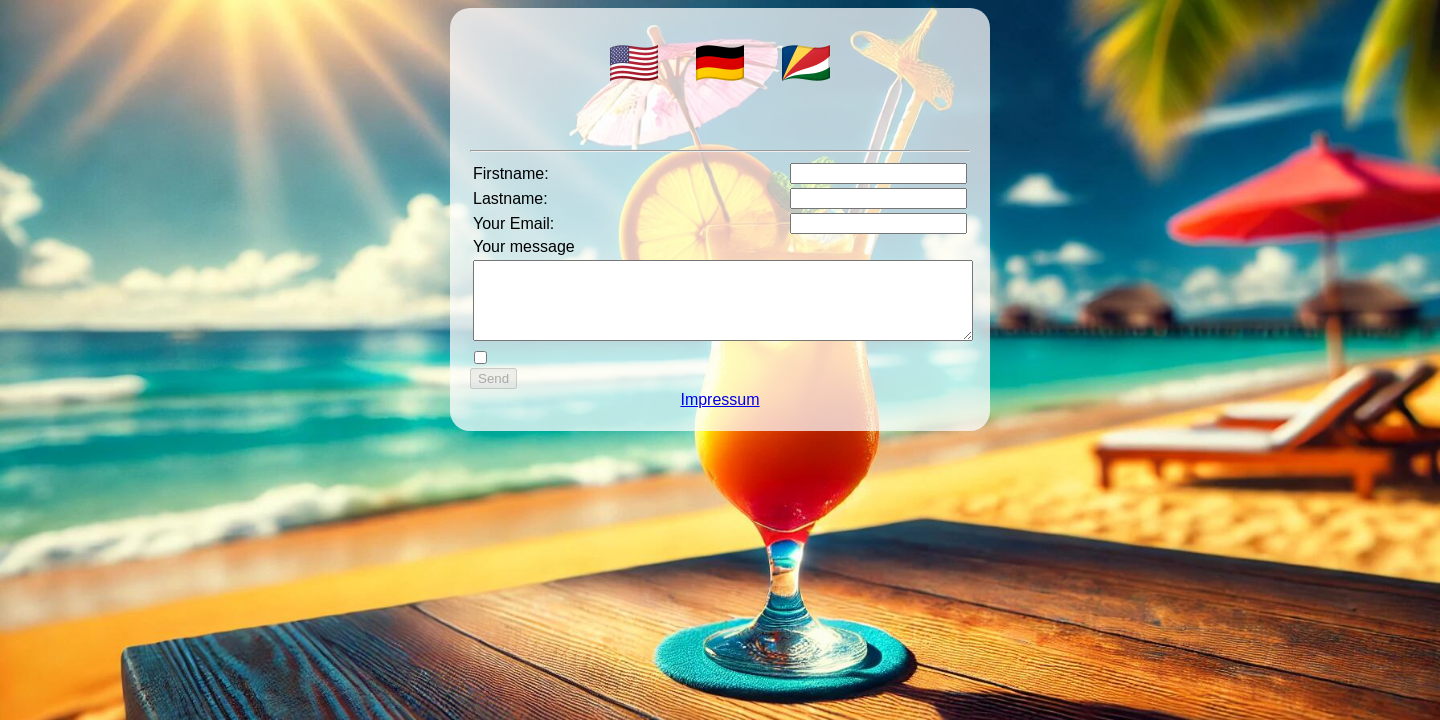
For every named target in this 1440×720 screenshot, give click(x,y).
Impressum (719, 414)
